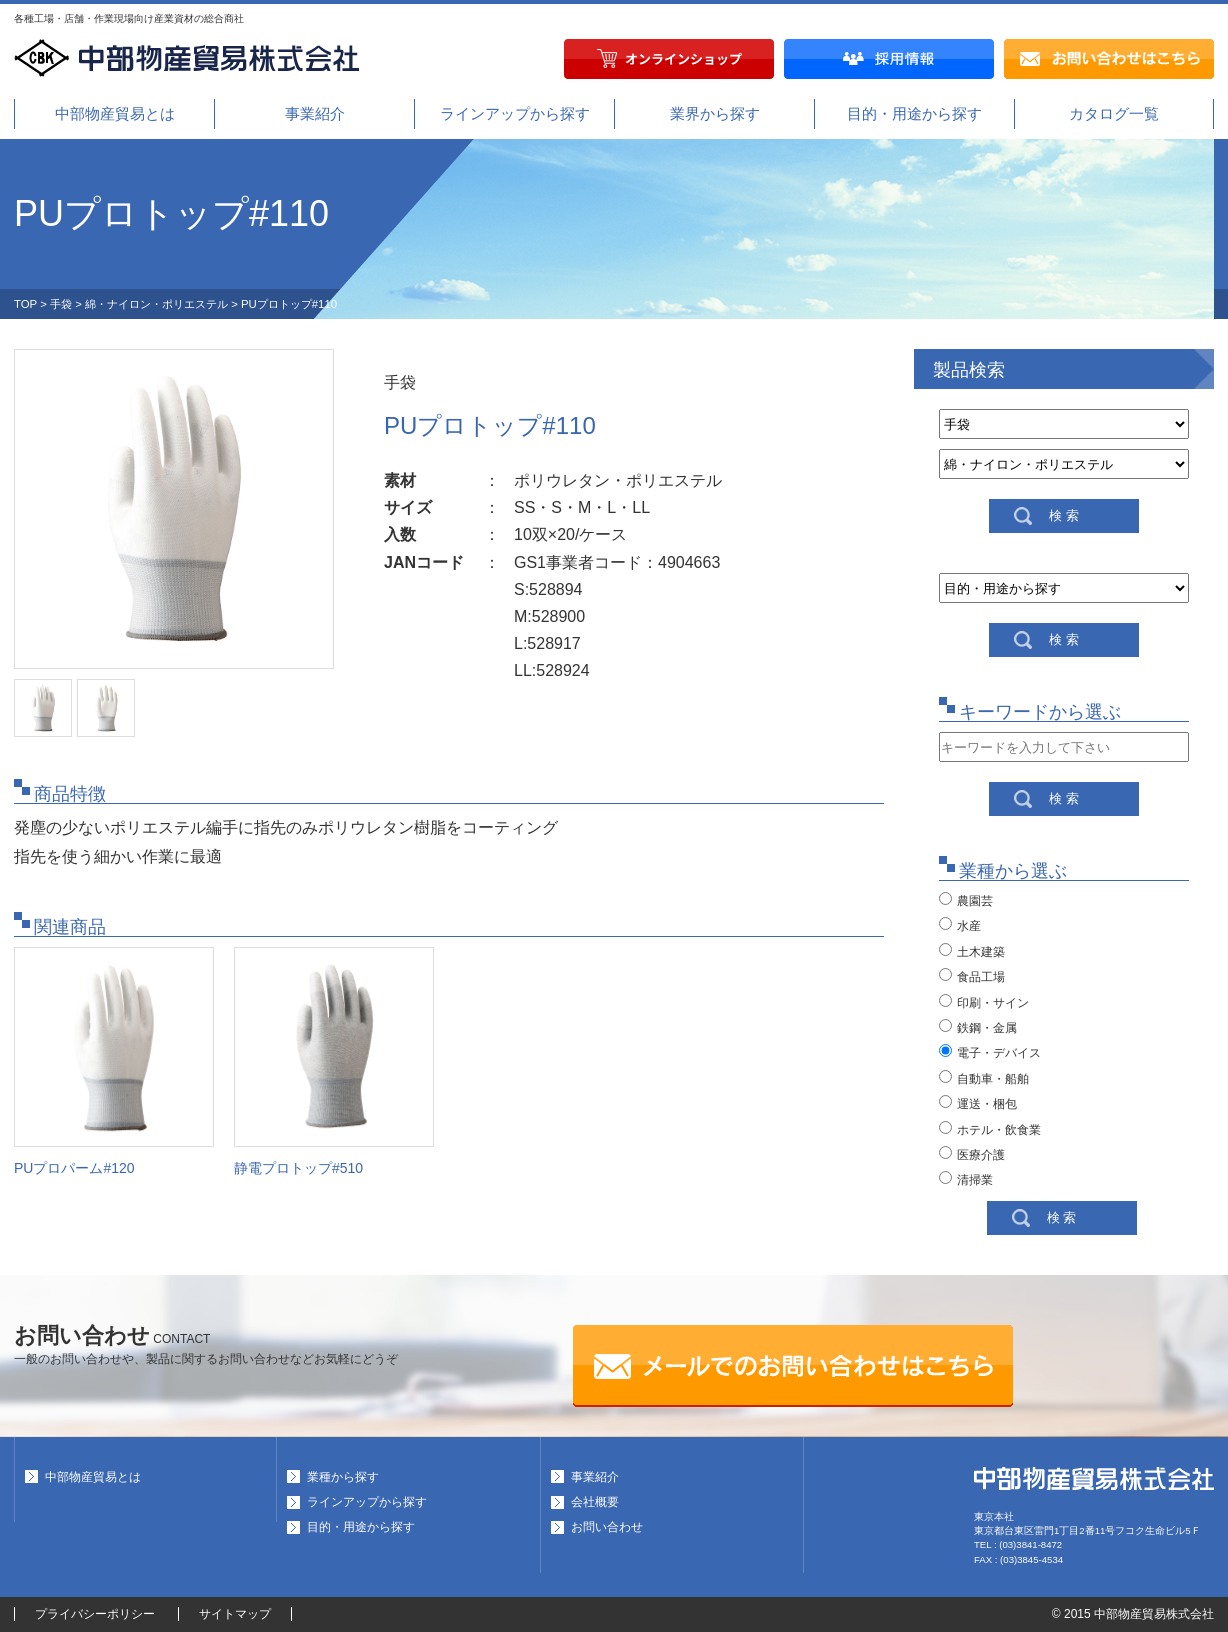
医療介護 (972, 1154)
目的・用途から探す (914, 113)
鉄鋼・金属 (978, 1027)
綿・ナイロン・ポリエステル (156, 304)
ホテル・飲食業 (990, 1129)
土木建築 (972, 951)
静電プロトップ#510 (298, 1168)
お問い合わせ (607, 1527)
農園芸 (966, 900)
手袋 (61, 304)
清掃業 (966, 1179)
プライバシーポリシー (95, 1614)
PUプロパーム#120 (74, 1168)
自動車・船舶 (984, 1078)
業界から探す (715, 113)
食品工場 (972, 976)
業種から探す (343, 1477)
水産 (960, 925)
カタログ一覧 (1114, 113)
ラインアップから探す (515, 113)
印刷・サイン (984, 1002)
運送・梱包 (978, 1103)
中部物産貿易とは (115, 113)
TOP (25, 304)
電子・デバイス (990, 1052)
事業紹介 (315, 113)
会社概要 (595, 1502)
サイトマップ (235, 1614)
